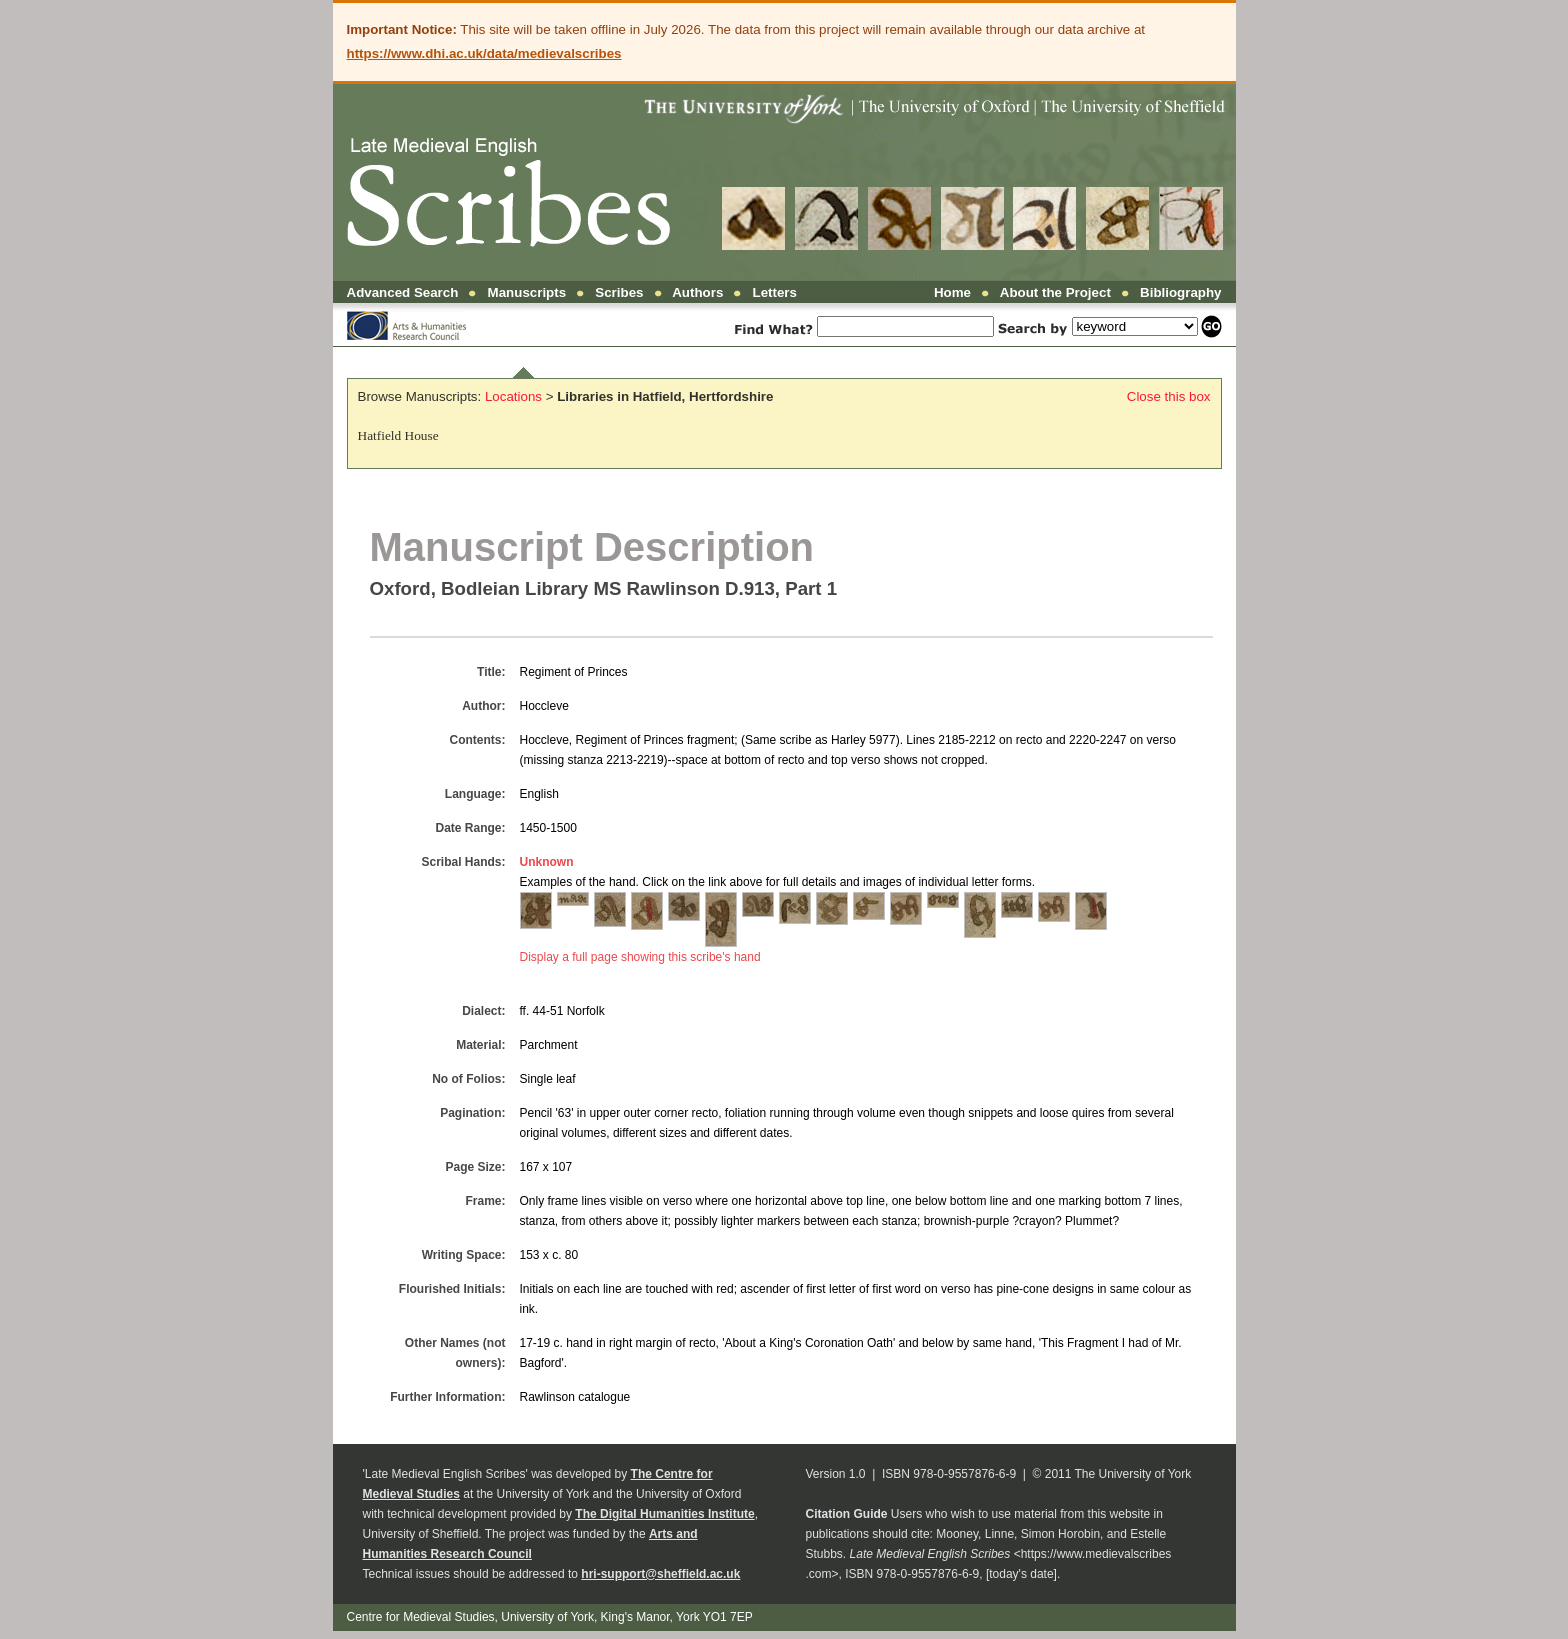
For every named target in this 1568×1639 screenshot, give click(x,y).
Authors (697, 292)
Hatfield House (398, 435)
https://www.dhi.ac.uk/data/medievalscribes (484, 53)
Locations (513, 396)
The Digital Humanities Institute (664, 1514)
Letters (775, 292)
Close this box (1169, 396)
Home (952, 292)
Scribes (619, 292)
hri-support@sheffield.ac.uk (660, 1574)
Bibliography (1180, 292)
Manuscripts (527, 292)
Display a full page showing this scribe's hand (640, 957)
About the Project (1055, 292)
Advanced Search (403, 292)
